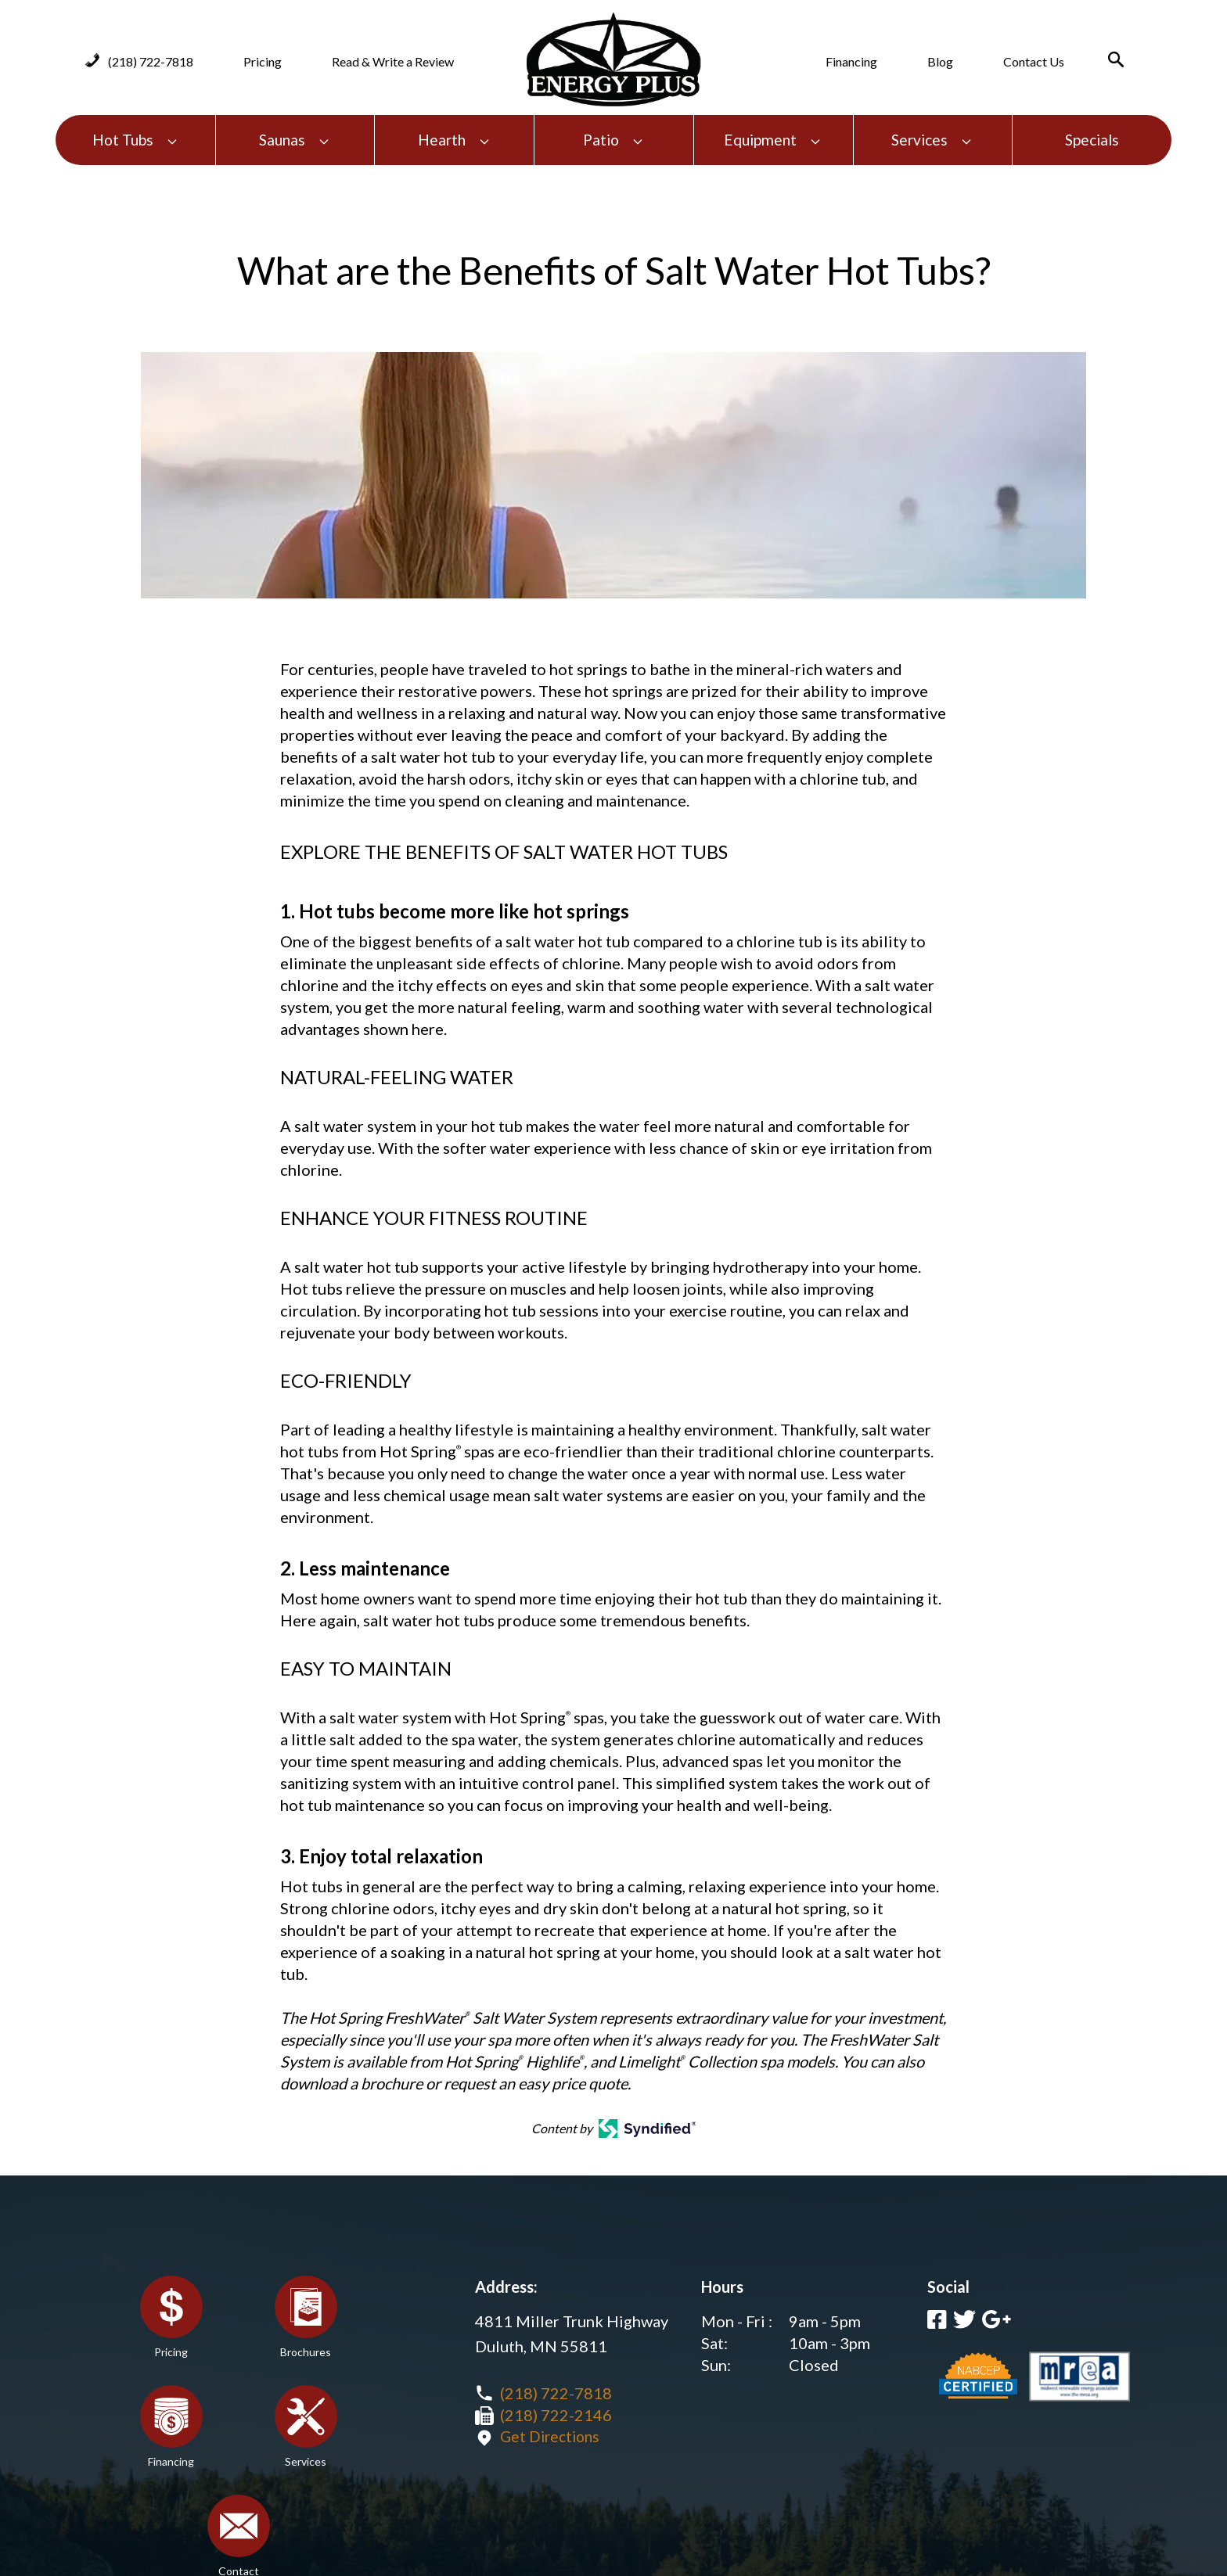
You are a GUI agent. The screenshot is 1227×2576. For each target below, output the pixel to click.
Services (932, 140)
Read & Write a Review (393, 61)
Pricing (262, 61)
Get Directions (552, 2436)
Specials (1092, 140)
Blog (940, 61)
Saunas (294, 140)
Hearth (454, 140)
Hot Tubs (135, 140)
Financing (851, 61)
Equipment (773, 140)
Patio (613, 140)
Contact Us (1033, 61)
